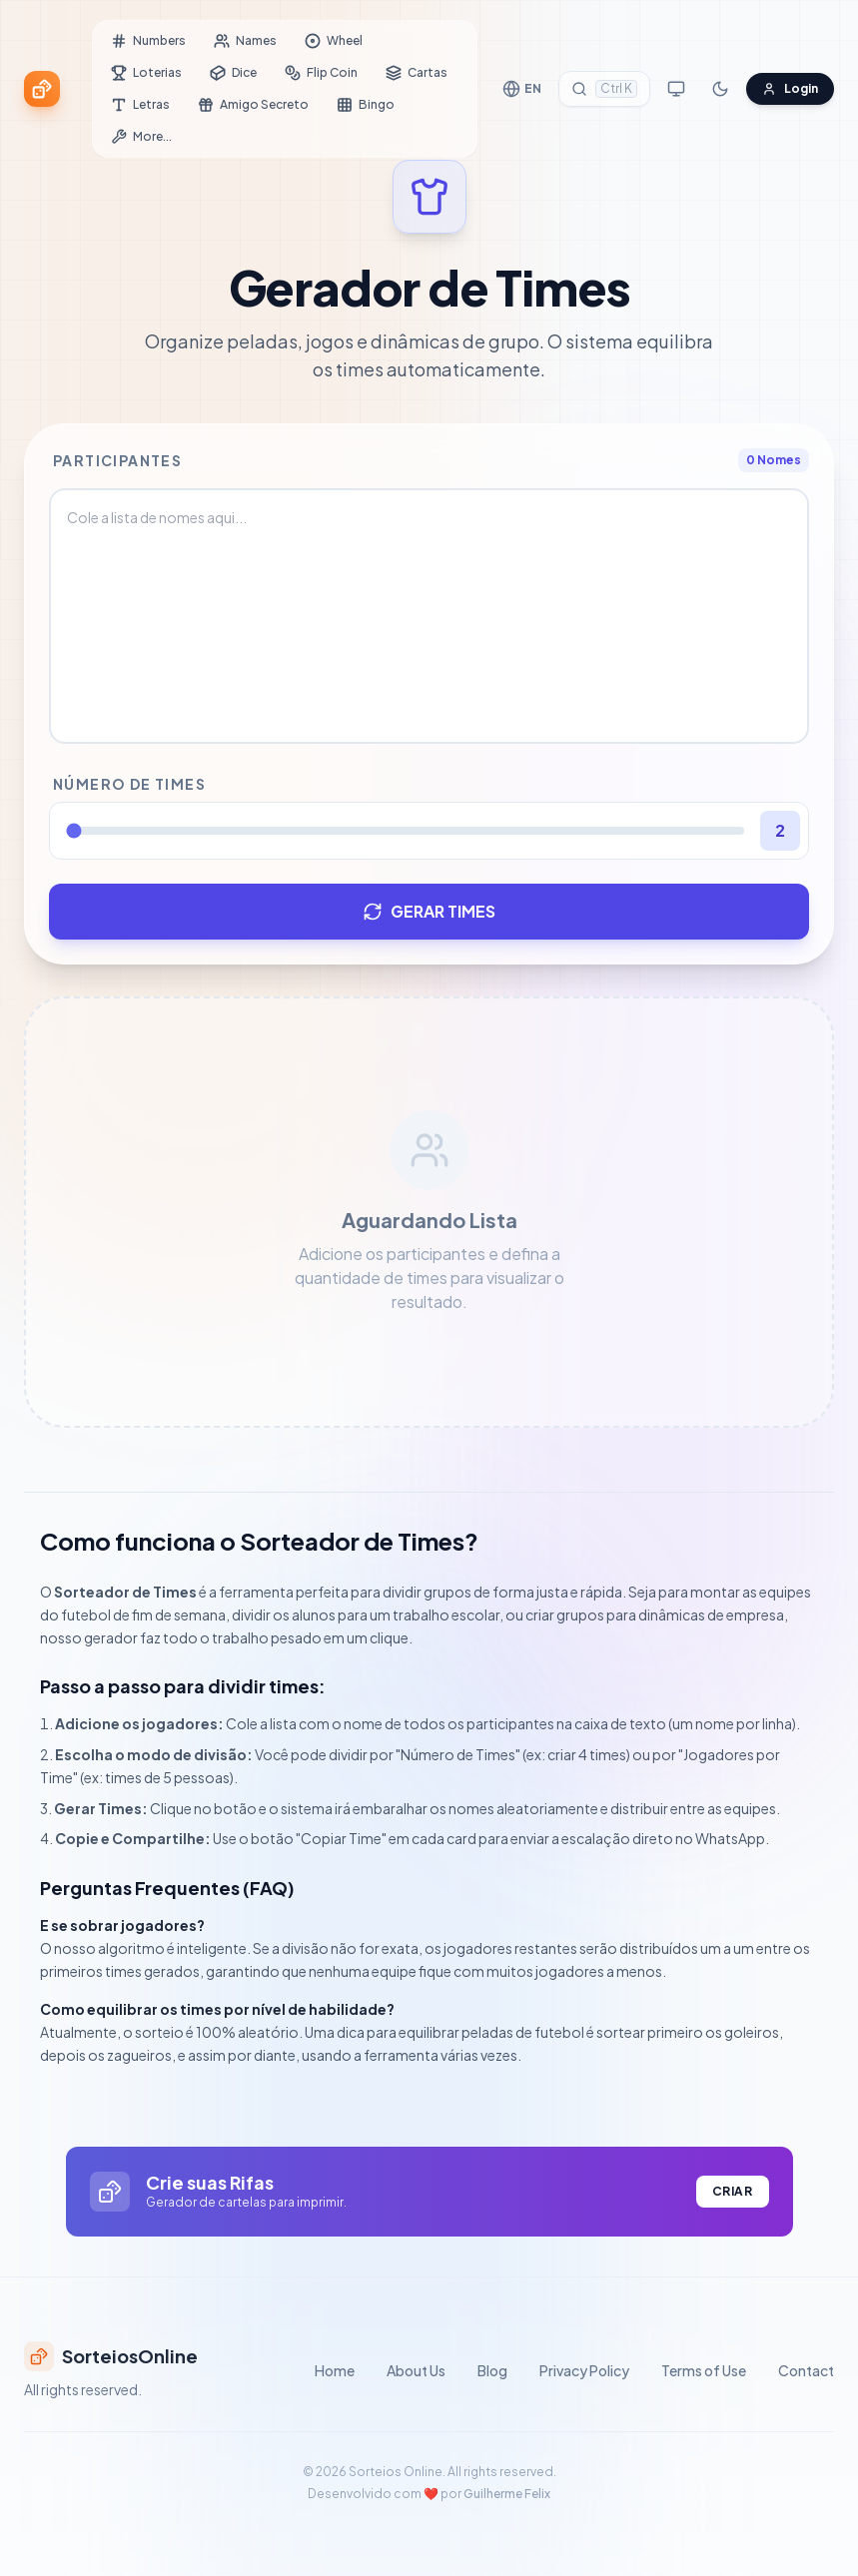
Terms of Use (703, 2370)
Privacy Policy (584, 2370)
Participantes (117, 460)
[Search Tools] (604, 89)
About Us (416, 2370)
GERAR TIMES (429, 911)
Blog (492, 2370)
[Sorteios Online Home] (42, 89)
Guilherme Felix (506, 2493)
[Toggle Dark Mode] (720, 89)
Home (335, 2370)
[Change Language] (521, 89)
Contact (806, 2370)
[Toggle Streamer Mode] (676, 89)
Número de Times (129, 784)
